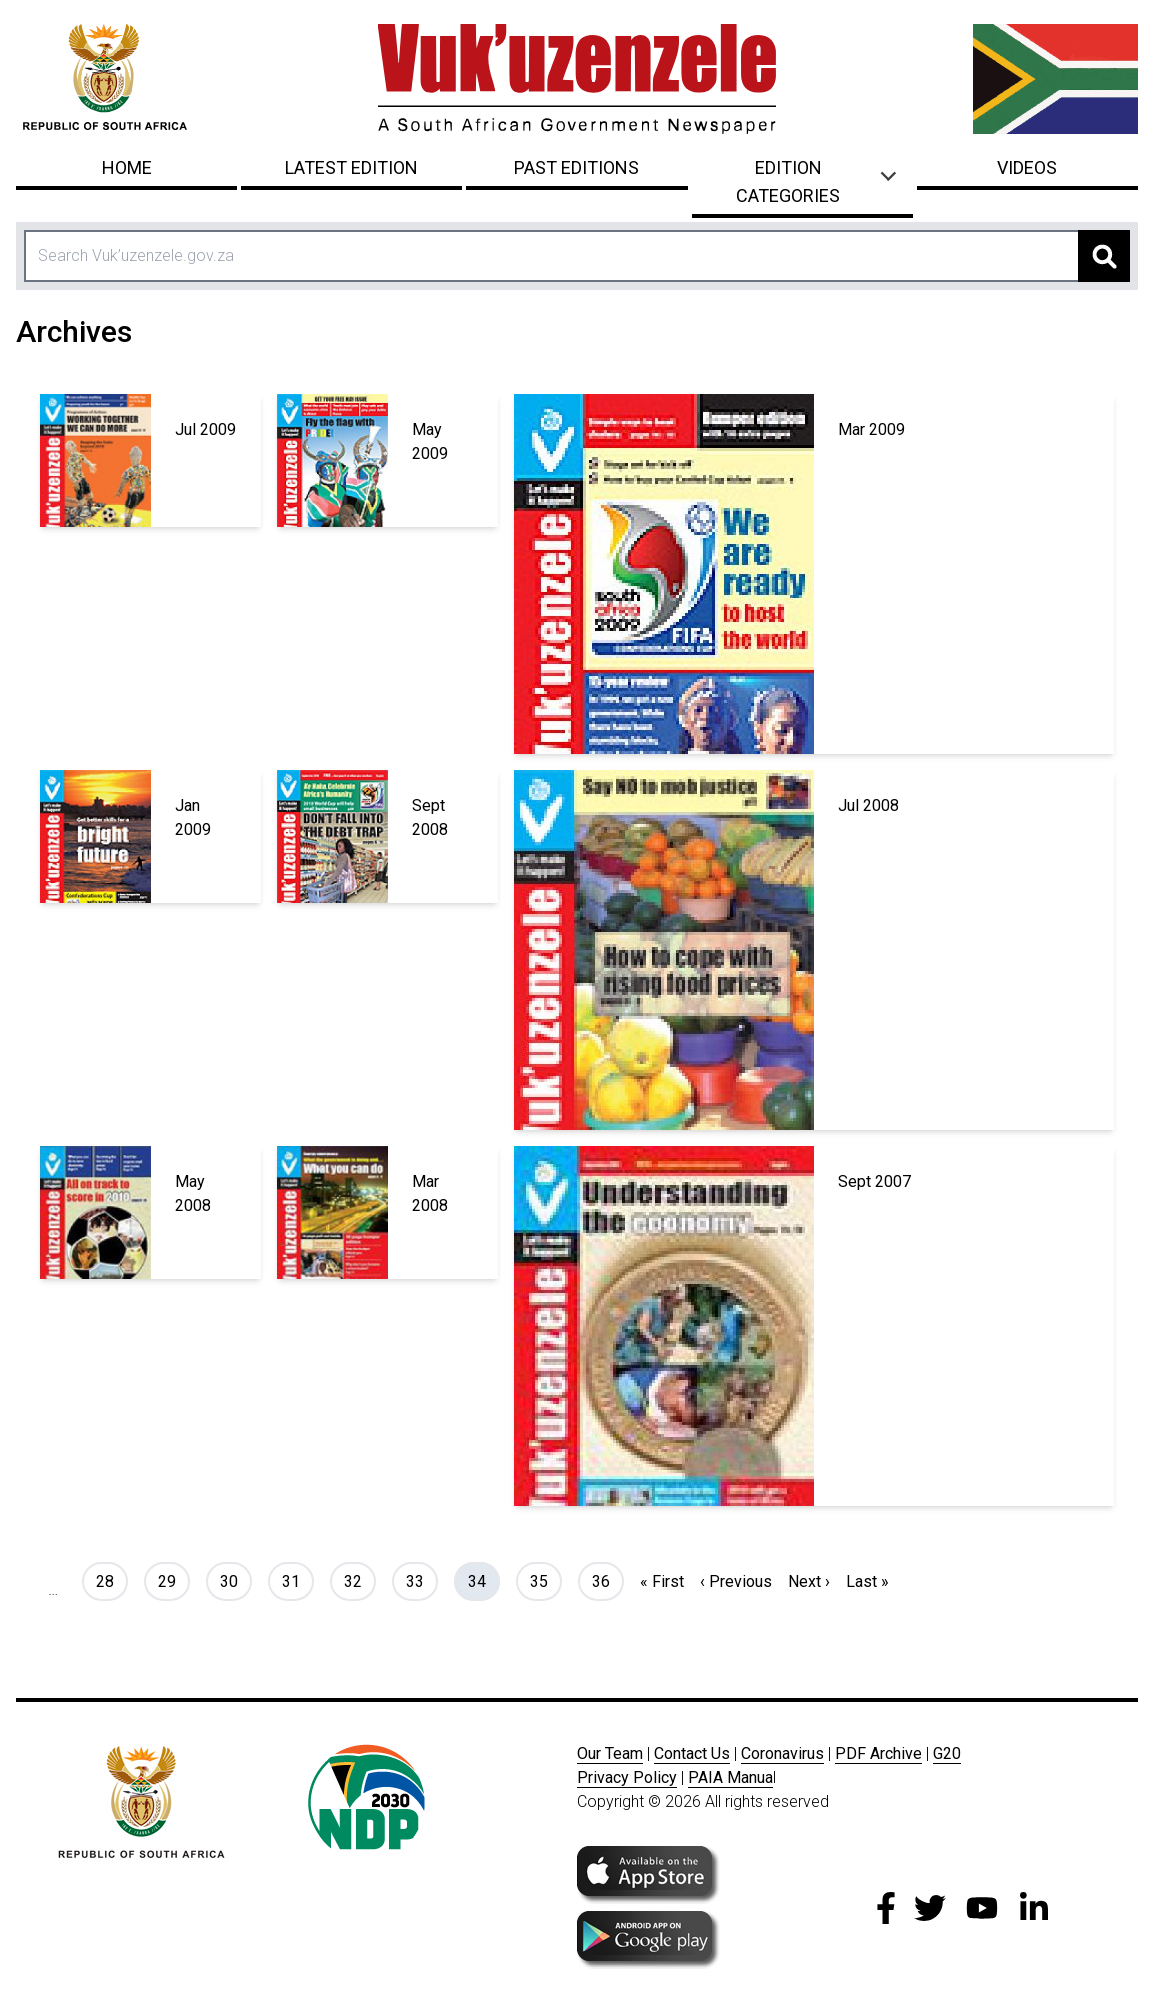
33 (421, 1580)
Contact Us (692, 1753)
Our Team (610, 1753)
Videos (1027, 167)
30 (235, 1580)
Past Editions (576, 167)
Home (127, 167)
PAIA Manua (730, 1777)
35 (545, 1580)
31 (297, 1580)
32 (359, 1580)
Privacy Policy (627, 1777)
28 (111, 1580)
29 (173, 1580)
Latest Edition (351, 167)
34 (483, 1580)
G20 (947, 1753)
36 (607, 1580)
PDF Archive (878, 1753)
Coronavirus (782, 1753)
